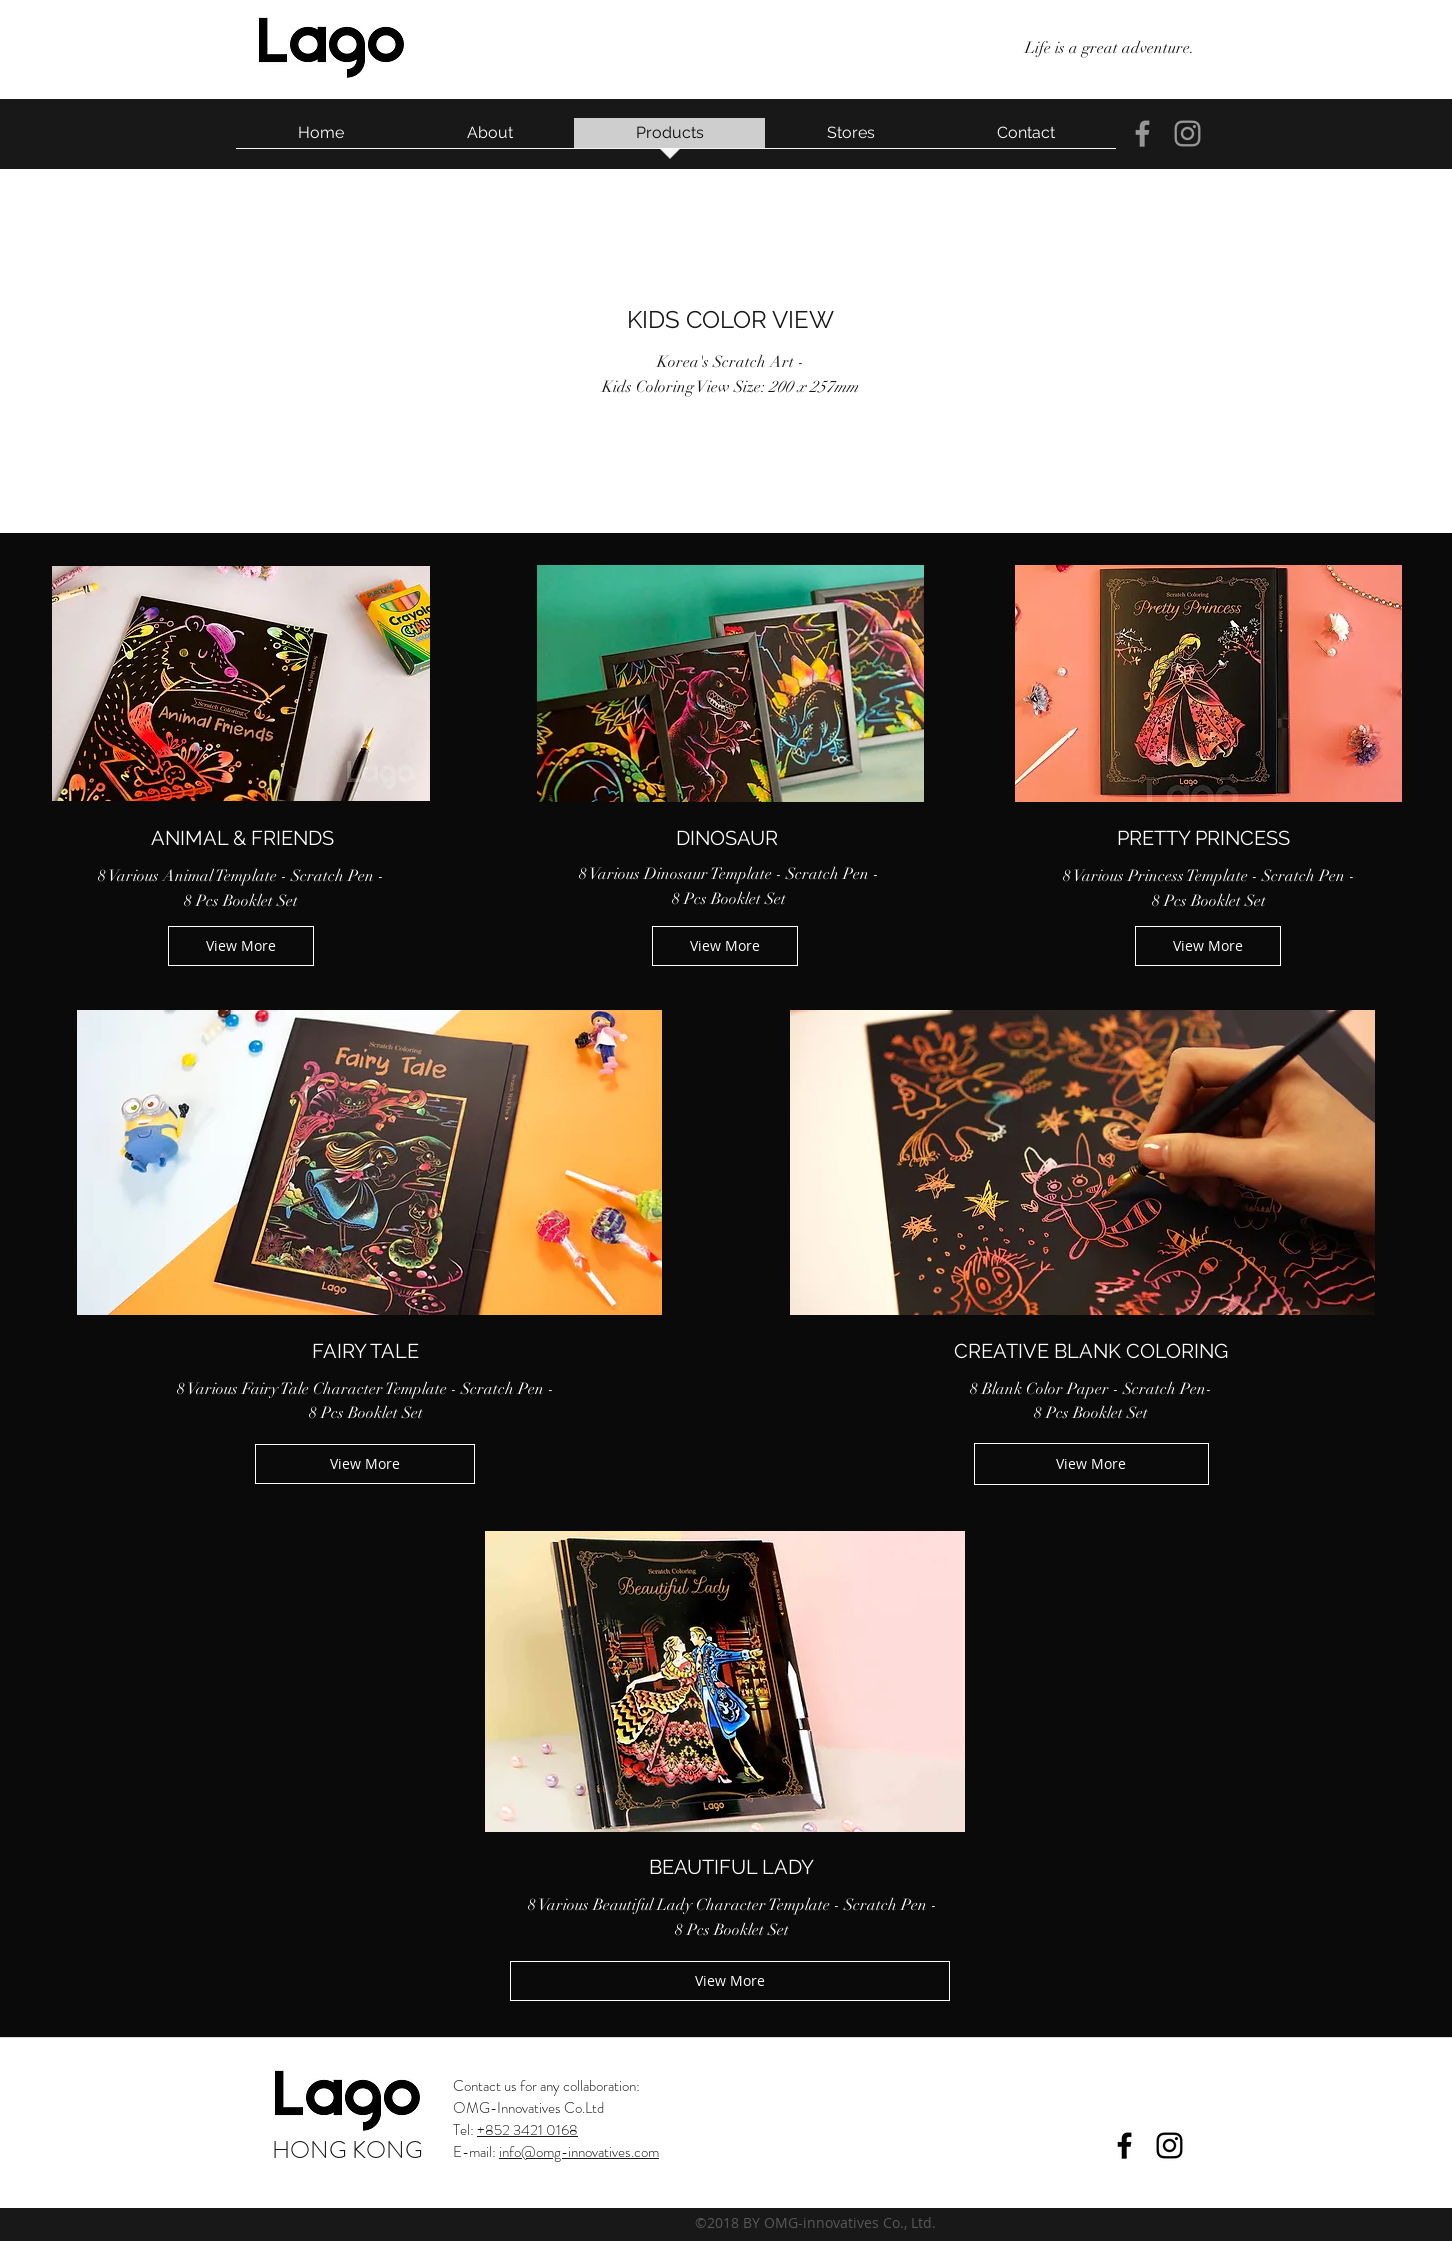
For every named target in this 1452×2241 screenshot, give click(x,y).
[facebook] (1142, 133)
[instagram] (1187, 133)
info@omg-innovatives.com (579, 2152)
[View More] (241, 946)
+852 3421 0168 (527, 2130)
